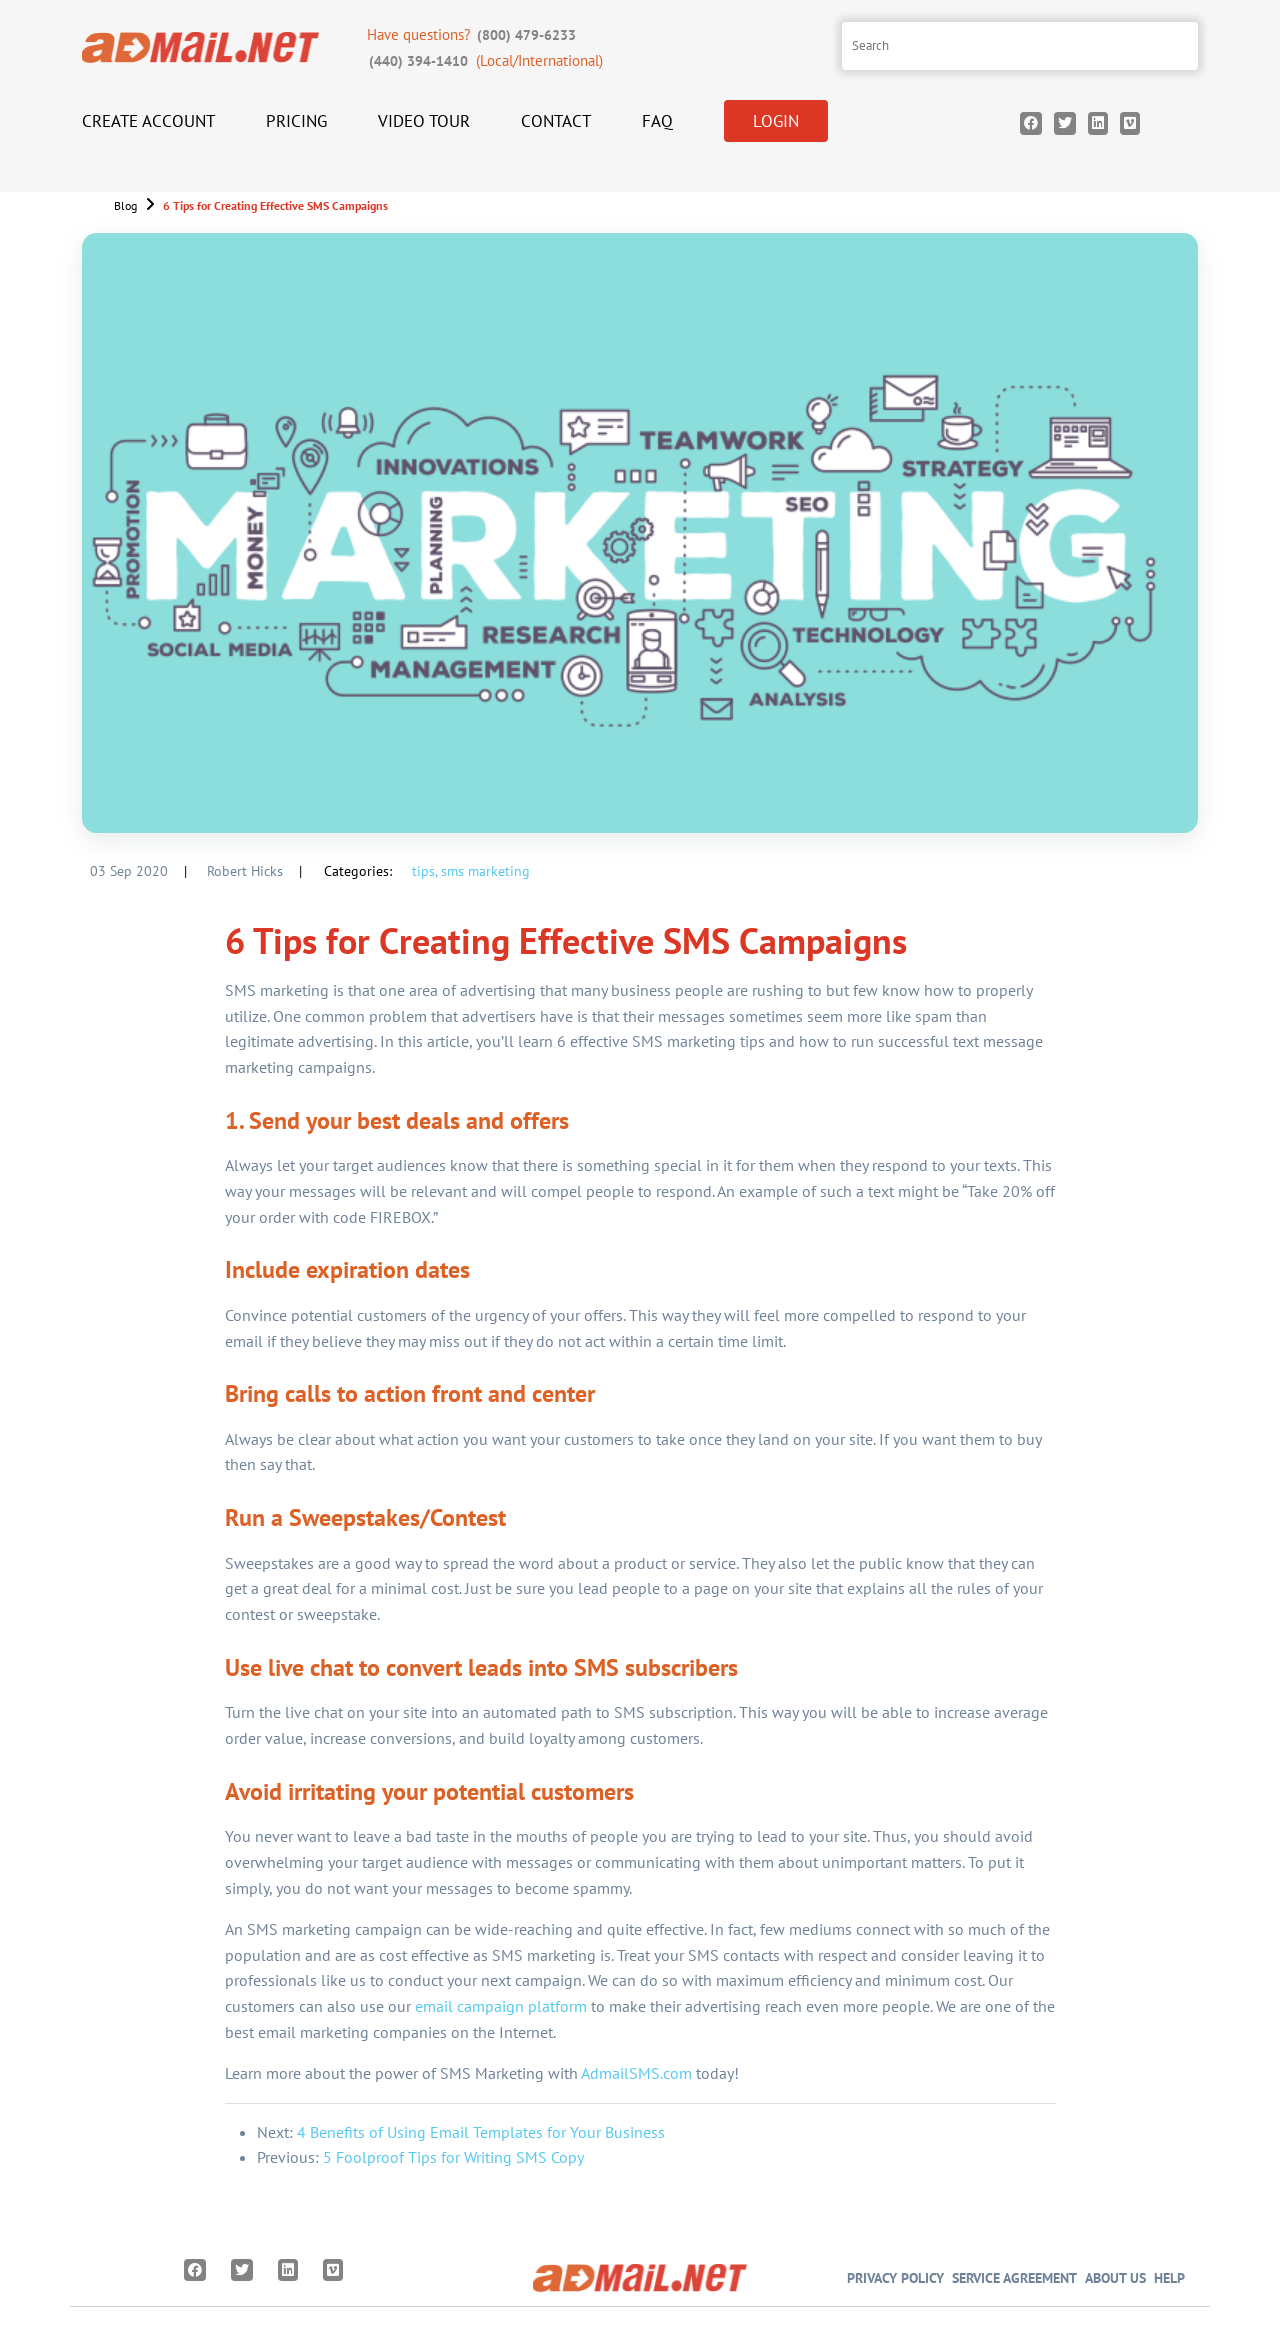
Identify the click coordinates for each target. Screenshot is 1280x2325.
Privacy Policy (895, 2277)
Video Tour (424, 121)
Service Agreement (1014, 2277)
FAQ (657, 121)
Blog (125, 205)
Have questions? (473, 34)
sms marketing (485, 871)
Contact (556, 121)
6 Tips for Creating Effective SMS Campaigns (275, 205)
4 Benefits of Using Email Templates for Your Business (481, 2132)
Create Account (148, 121)
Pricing (296, 121)
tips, (424, 871)
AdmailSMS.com (636, 2073)
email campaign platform (501, 2006)
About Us (1115, 2277)
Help (1169, 2277)
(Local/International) (485, 60)
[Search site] (1020, 46)
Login (776, 121)
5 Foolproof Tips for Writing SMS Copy (453, 2157)
